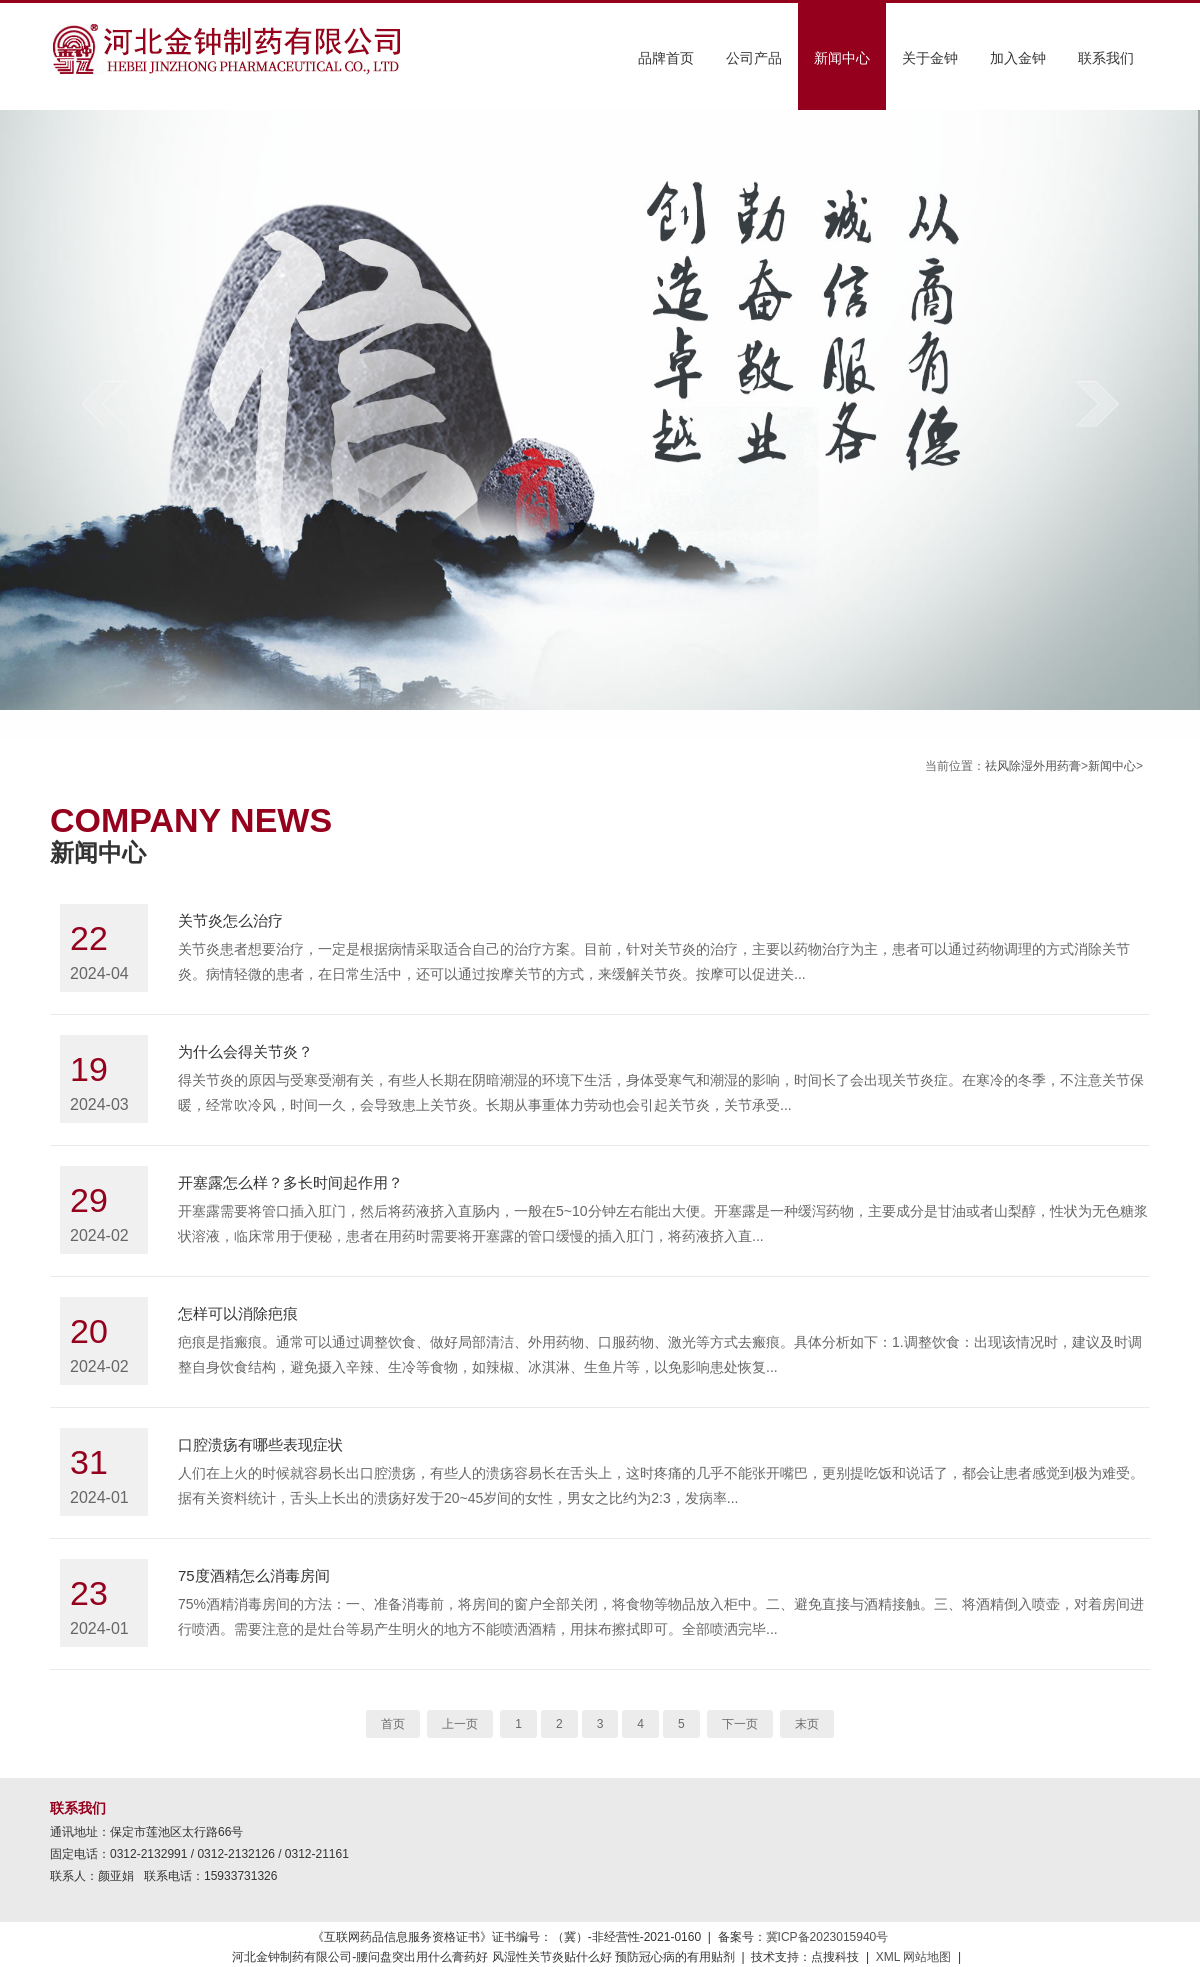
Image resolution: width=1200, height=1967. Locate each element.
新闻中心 (842, 58)
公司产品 (754, 58)
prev (102, 403)
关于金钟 (930, 58)
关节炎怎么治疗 (230, 920)
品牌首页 (666, 58)
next (1097, 403)
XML (888, 1957)
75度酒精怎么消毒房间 (254, 1575)
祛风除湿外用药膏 (1033, 766)
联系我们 (1106, 58)
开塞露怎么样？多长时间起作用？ (290, 1182)
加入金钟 (1018, 58)
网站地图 (927, 1957)
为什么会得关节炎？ (245, 1051)
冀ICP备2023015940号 (827, 1937)
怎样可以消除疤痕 (238, 1313)
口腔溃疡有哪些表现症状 (260, 1444)
